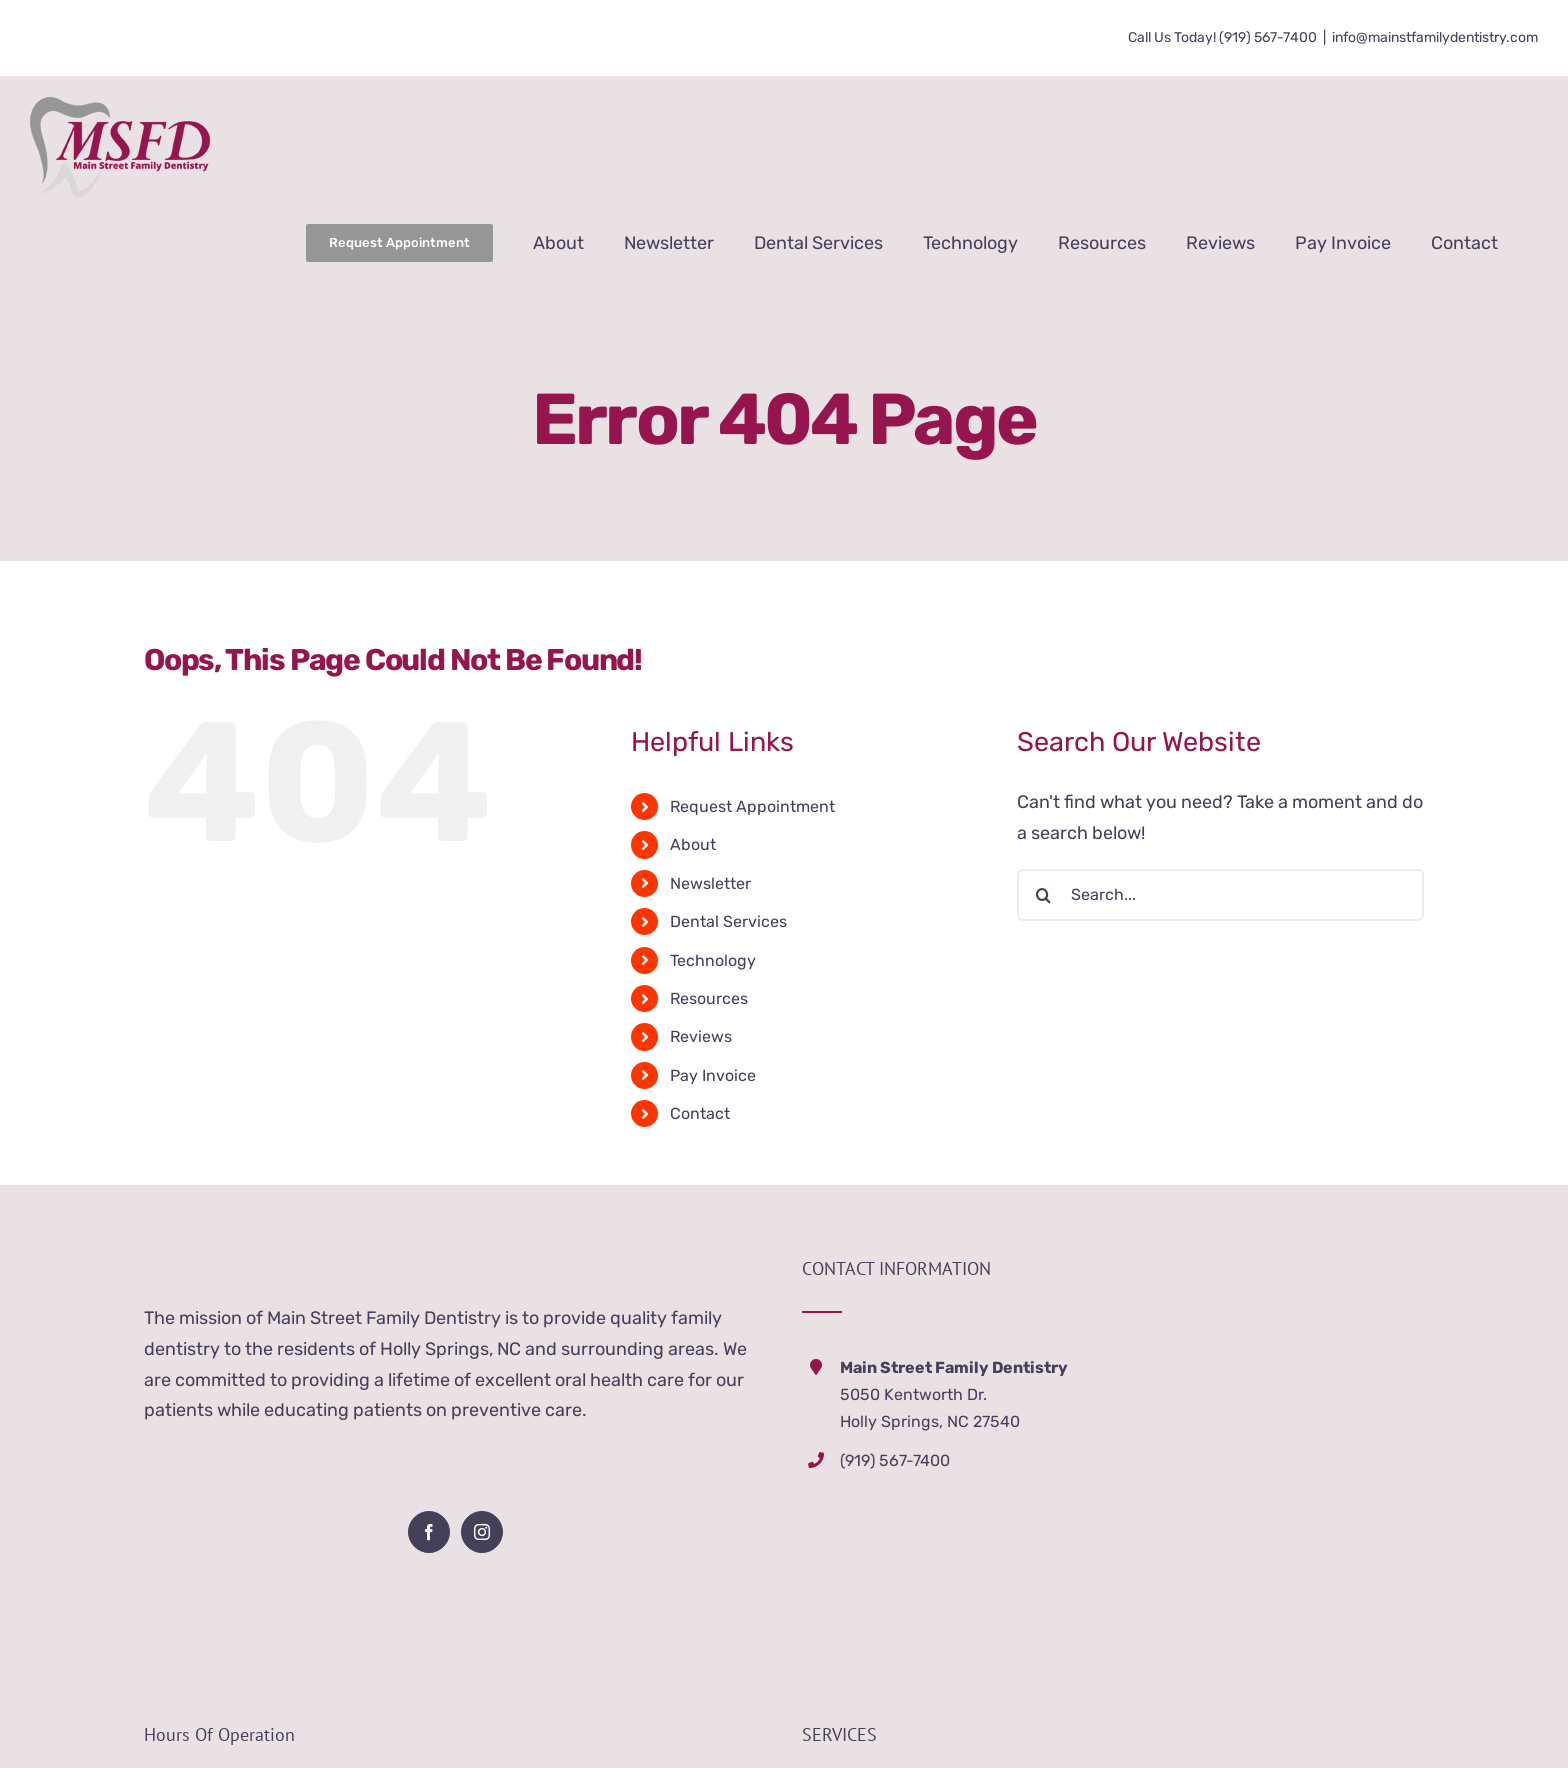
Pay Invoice (713, 1075)
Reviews (701, 1036)
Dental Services (728, 921)
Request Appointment (752, 806)
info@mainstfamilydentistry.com (1435, 37)
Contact (700, 1113)
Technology (713, 960)
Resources (709, 998)
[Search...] (1220, 895)
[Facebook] (429, 1532)
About (693, 844)
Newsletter (710, 883)
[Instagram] (482, 1532)
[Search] (1043, 895)
